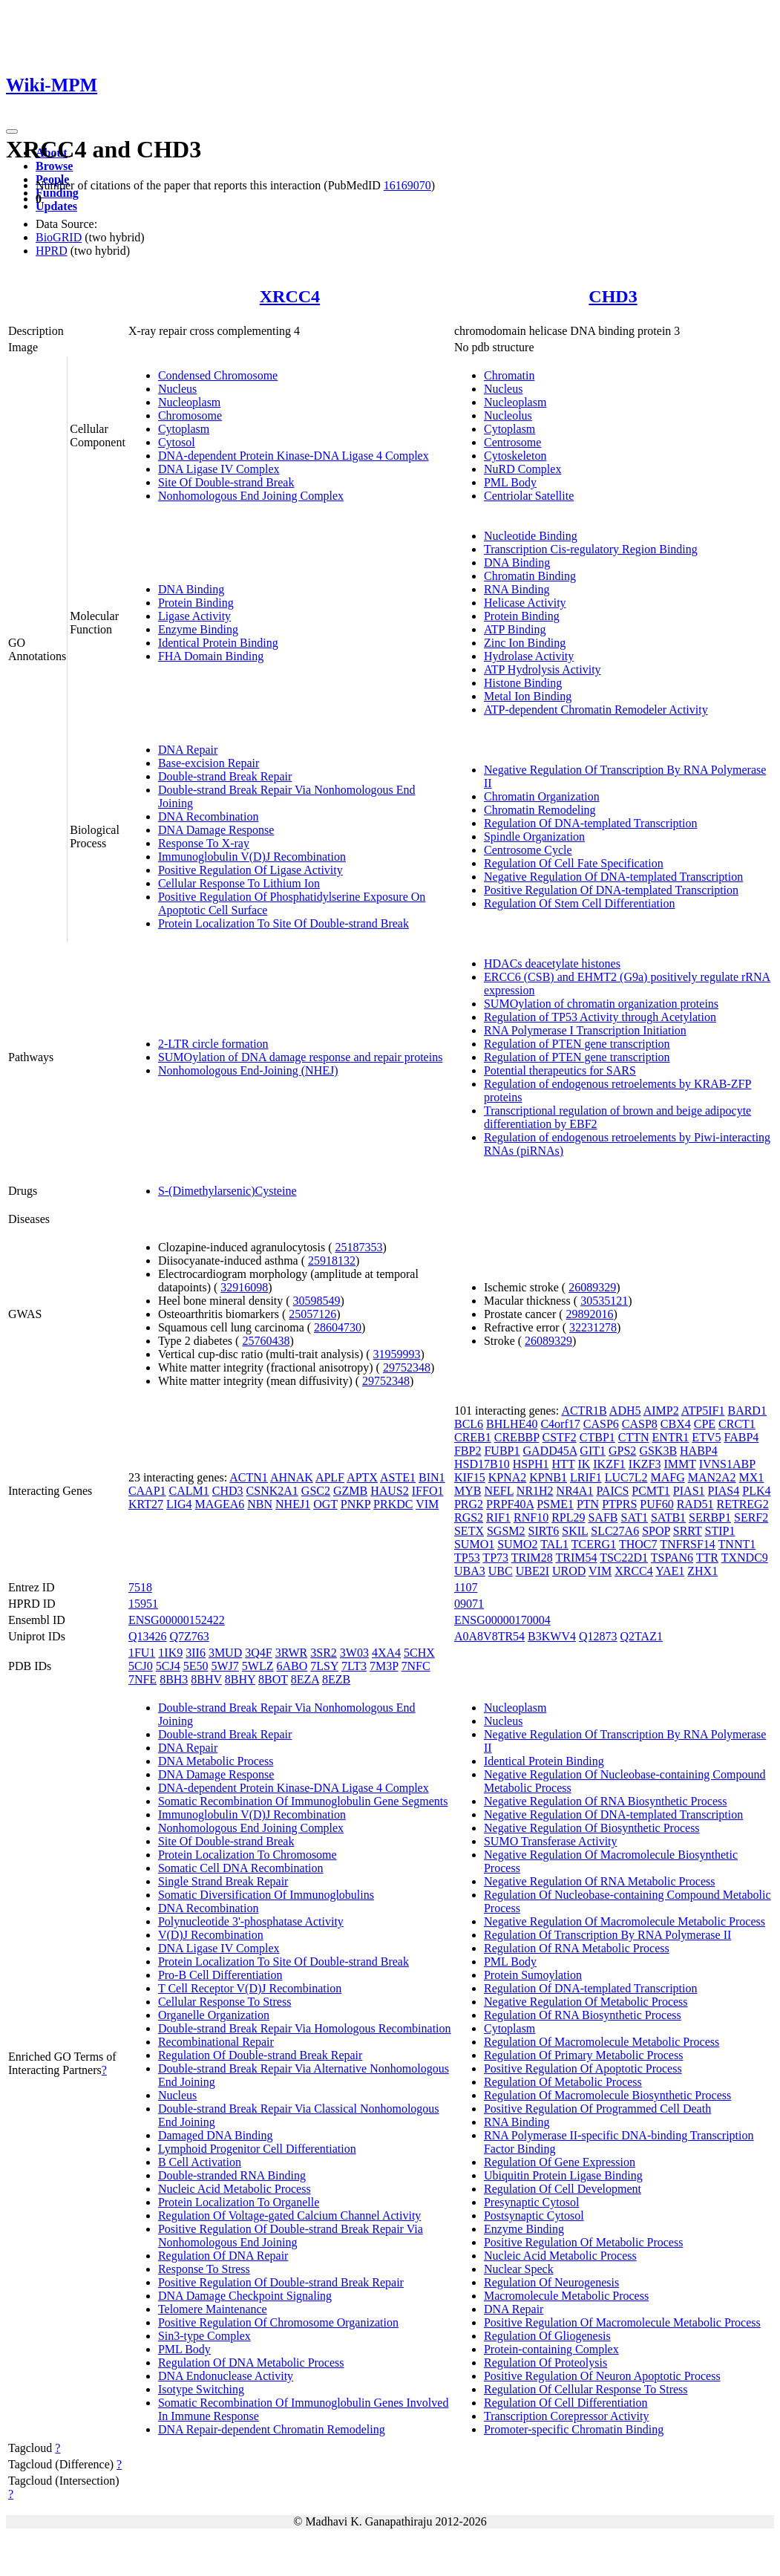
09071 (469, 1603)
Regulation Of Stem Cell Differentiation (579, 903)
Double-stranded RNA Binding (232, 2175)
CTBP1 (597, 1437)
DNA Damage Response (216, 830)
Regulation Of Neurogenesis (551, 2282)
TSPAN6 (672, 1557)
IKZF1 (609, 1464)
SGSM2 (506, 1531)
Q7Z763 (189, 1636)
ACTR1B (583, 1410)
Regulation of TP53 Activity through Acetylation (600, 1017)
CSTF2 (560, 1437)
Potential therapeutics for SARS (560, 1070)
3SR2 (323, 1652)
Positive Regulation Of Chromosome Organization (278, 2322)
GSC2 (315, 1490)
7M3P (384, 1666)
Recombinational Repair (216, 2041)
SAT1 (634, 1517)
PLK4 (756, 1490)
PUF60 (656, 1504)
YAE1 (669, 1571)
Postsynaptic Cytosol (534, 2215)
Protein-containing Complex (551, 2349)
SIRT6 (544, 1531)
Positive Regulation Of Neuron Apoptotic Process (602, 2376)
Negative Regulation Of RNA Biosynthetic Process (605, 1801)
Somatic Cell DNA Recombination (241, 1868)
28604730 (337, 1327)
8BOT (273, 1679)
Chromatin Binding (530, 576)
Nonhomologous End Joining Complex (251, 495)
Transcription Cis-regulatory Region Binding (591, 549)
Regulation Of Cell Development (562, 2188)
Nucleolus (508, 415)
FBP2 (467, 1450)
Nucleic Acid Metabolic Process (234, 2188)
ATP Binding (514, 629)
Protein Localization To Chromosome (247, 1854)
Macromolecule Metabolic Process (566, 2295)
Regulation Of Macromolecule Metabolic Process (601, 2041)
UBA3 (469, 1571)
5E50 (196, 1666)
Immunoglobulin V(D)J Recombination (252, 856)
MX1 (751, 1477)
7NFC (416, 1666)
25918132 (331, 1260)
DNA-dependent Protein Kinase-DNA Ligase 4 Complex (293, 455)
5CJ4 (168, 1666)
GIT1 (593, 1450)
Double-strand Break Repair (225, 776)
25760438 (265, 1340)
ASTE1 (398, 1477)
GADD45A (549, 1450)
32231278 (593, 1327)
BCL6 (468, 1424)
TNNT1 (737, 1544)
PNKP (355, 1504)
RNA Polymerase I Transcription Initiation (585, 1030)
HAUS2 (389, 1490)
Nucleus (177, 388)
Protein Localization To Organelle (238, 2202)
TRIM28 (532, 1557)
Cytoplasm (183, 429)
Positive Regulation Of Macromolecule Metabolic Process (622, 2322)
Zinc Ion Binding (525, 642)
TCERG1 (593, 1544)
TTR (707, 1557)
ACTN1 (248, 1477)
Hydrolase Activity (529, 656)
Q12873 (598, 1636)
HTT (563, 1464)
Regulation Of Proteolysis (545, 2362)
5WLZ (258, 1666)
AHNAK (291, 1477)
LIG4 (179, 1504)
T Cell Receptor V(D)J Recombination (249, 1988)
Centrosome (512, 442)
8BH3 (174, 1679)
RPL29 (568, 1517)
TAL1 (554, 1544)
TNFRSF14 (687, 1544)
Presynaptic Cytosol (531, 2202)
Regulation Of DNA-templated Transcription (591, 823)
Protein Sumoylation (533, 1975)
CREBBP (517, 1437)
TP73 (495, 1557)
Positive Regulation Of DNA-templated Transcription (611, 890)
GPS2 (622, 1450)
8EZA (305, 1679)
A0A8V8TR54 (489, 1636)
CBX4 (676, 1424)
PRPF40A (510, 1504)
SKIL (575, 1531)
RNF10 (531, 1517)
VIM (427, 1504)
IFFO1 (428, 1490)
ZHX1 (702, 1571)
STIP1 (720, 1531)
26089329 (592, 1287)
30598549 (317, 1300)
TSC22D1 (624, 1557)
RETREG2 (742, 1504)
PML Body (510, 482)
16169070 (407, 185)
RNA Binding (516, 589)
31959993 (397, 1354)
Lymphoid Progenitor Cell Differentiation (257, 2148)
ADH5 (625, 1410)
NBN (259, 1504)
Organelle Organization (213, 2015)
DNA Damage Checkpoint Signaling (245, 2295)
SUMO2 (517, 1544)
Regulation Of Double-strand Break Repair (260, 2055)
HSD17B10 (482, 1464)
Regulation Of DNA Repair (223, 2255)
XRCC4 (290, 296)
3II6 (196, 1652)
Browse (54, 166)
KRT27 (145, 1504)
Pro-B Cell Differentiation (220, 1975)
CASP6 (601, 1424)
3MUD (225, 1652)
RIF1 (498, 1517)
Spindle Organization (534, 836)
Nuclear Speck (519, 2269)
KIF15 (469, 1477)
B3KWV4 (552, 1636)
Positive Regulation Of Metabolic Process (583, 2242)
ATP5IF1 (703, 1410)
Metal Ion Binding (527, 696)
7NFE (142, 1679)
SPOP (656, 1531)
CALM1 (189, 1490)
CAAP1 (147, 1490)
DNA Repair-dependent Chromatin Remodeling (271, 2429)
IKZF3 (645, 1464)
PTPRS (619, 1504)
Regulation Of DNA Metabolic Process (251, 2362)
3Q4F (258, 1652)
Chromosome (190, 415)
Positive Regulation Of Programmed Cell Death (597, 2108)
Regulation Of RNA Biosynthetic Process (582, 2015)
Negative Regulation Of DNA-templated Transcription (613, 876)
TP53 (467, 1557)
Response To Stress (204, 2269)
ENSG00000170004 (502, 1620)
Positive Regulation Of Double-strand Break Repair (281, 2282)
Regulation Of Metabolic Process (563, 2082)
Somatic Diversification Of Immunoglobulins (266, 1894)
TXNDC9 (744, 1557)
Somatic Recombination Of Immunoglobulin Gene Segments (303, 1801)
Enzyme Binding (198, 629)
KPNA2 (507, 1477)
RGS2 (468, 1517)
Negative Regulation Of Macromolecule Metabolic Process (624, 1921)
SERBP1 (710, 1517)
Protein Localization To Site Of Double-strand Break (283, 923)
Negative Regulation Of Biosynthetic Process (592, 1828)
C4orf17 (560, 1424)
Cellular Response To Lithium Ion (239, 883)
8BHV (206, 1679)
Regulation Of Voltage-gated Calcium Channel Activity (289, 2215)
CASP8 (640, 1424)
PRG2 (468, 1504)
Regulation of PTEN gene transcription (577, 1043)
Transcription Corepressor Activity (566, 2416)
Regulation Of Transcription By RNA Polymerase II (607, 1934)
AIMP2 (661, 1410)
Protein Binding (196, 602)
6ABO (291, 1666)
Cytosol (176, 442)
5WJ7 (224, 1666)
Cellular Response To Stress (224, 2001)
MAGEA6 (220, 1504)
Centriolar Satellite (529, 495)
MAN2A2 (712, 1477)
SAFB (602, 1517)
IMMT (679, 1464)
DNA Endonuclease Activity (225, 2376)
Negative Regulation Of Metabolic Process (586, 2001)
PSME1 (555, 1504)
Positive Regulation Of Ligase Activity (250, 870)
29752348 (406, 1367)
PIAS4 (724, 1490)
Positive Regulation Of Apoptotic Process (583, 2068)
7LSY (324, 1666)
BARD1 (746, 1410)
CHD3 (613, 296)
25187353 (358, 1247)
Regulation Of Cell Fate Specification (573, 863)
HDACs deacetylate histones (552, 963)
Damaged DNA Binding (215, 2135)
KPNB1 (548, 1477)
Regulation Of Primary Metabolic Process (583, 2055)
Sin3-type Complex (204, 2335)
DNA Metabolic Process (216, 1761)
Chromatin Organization (542, 796)
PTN (588, 1504)
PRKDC (393, 1504)
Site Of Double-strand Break (226, 482)
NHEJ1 (292, 1504)
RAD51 (695, 1504)
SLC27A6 (615, 1531)
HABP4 (699, 1450)
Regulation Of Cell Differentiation (566, 2402)
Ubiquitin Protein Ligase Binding (563, 2175)
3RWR (291, 1652)
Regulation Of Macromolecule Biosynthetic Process (607, 2095)
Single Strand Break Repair (223, 1881)
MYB (467, 1490)
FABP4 (741, 1437)
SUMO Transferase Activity (550, 1841)
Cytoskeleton (515, 455)
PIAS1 (689, 1490)
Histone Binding (523, 682)
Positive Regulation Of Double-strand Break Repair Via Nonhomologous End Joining (290, 2236)
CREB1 (472, 1437)
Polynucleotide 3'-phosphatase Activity (251, 1921)
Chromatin (509, 375)
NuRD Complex (522, 469)
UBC (500, 1571)
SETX (469, 1531)
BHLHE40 (511, 1424)
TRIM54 (576, 1557)
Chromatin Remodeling (540, 809)
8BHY (240, 1679)
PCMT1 (651, 1490)
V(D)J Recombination (210, 1934)
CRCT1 (737, 1424)
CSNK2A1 (272, 1490)
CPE (704, 1424)
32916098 (244, 1287)
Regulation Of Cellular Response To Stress (586, 2389)
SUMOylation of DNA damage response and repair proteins (300, 1057)
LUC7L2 (626, 1477)
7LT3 (354, 1666)
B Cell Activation (199, 2162)
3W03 (354, 1652)
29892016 (590, 1314)
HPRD (52, 250)
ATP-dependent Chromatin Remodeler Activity (596, 709)
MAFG (667, 1477)
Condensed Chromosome (218, 375)
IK (583, 1464)
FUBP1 (502, 1450)
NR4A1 (575, 1490)
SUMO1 (474, 1544)
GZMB (350, 1490)
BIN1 (432, 1477)
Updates (56, 206)
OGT (325, 1504)
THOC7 (638, 1544)
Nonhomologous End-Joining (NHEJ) (248, 1070)
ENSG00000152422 (176, 1620)
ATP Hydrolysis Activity (542, 669)
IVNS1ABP (727, 1464)
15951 (143, 1603)
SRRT (687, 1531)
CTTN (633, 1437)
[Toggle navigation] (12, 131)
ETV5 (706, 1437)
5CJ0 (140, 1666)
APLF (329, 1477)
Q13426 (147, 1636)
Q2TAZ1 (641, 1636)
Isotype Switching (201, 2389)
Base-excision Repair (208, 763)
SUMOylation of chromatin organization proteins (601, 1003)
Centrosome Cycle (528, 850)
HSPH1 (531, 1464)
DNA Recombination (208, 816)
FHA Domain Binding (210, 656)
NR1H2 (535, 1490)
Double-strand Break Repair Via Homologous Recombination (304, 2028)
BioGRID (59, 237)
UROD (569, 1571)
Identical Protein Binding (218, 642)
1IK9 (170, 1652)
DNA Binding (191, 589)
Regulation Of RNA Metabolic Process (576, 1948)
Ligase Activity (194, 616)
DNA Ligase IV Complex (219, 469)
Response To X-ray (203, 843)
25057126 (312, 1314)
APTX (362, 1477)
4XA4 (386, 1652)
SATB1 (668, 1517)
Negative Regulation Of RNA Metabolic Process (599, 1881)
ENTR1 (670, 1437)
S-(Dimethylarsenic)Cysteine (227, 1190)
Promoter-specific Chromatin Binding (573, 2429)
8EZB (336, 1679)
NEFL (498, 1490)
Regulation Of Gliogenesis (547, 2335)
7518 (140, 1587)
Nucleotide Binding (530, 535)
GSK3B (658, 1450)
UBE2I (532, 1571)
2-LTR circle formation (213, 1043)
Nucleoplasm (189, 402)
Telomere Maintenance (212, 2309)
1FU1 (141, 1652)
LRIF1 (586, 1477)
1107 (465, 1587)
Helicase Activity (525, 602)
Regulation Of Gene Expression (559, 2162)
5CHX (419, 1652)
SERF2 (751, 1517)
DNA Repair (187, 749)
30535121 (604, 1300)
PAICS (612, 1490)
